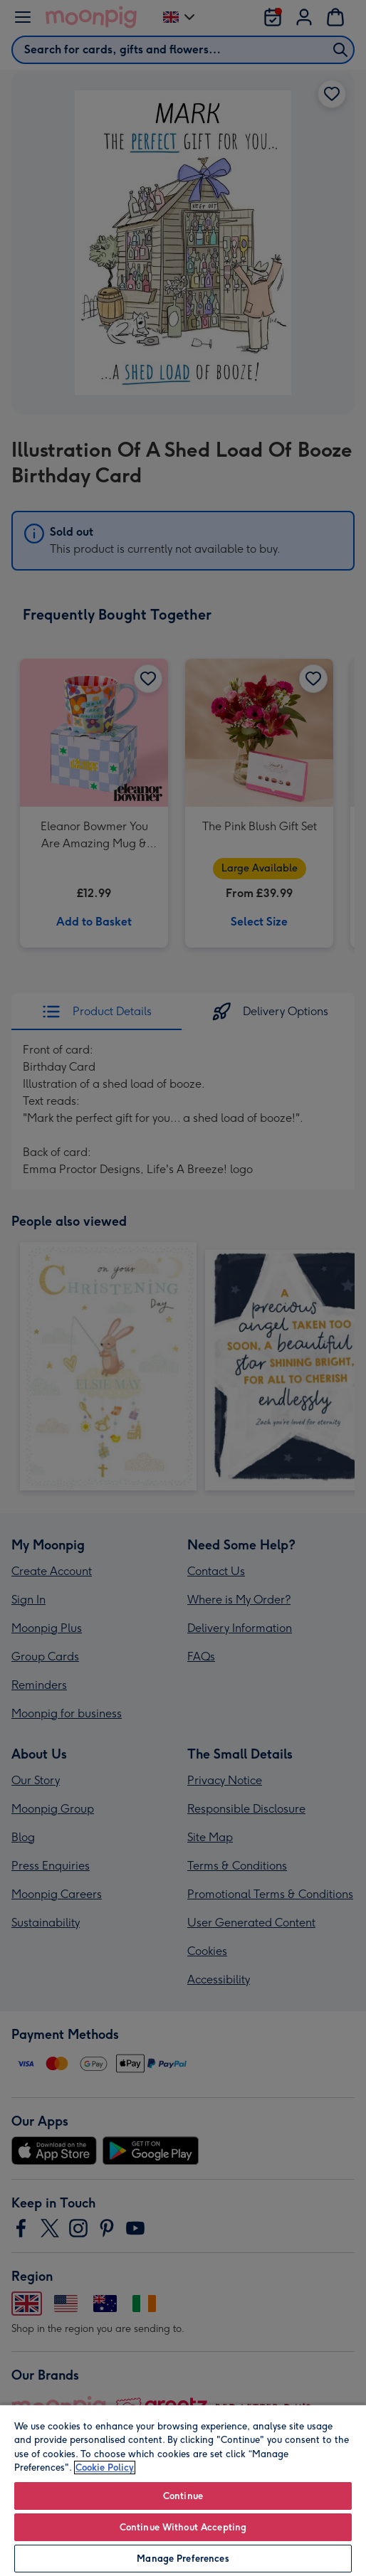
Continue (183, 2496)
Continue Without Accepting (183, 2527)
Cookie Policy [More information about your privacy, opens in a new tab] (104, 2467)
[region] (183, 2490)
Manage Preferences (183, 2558)
